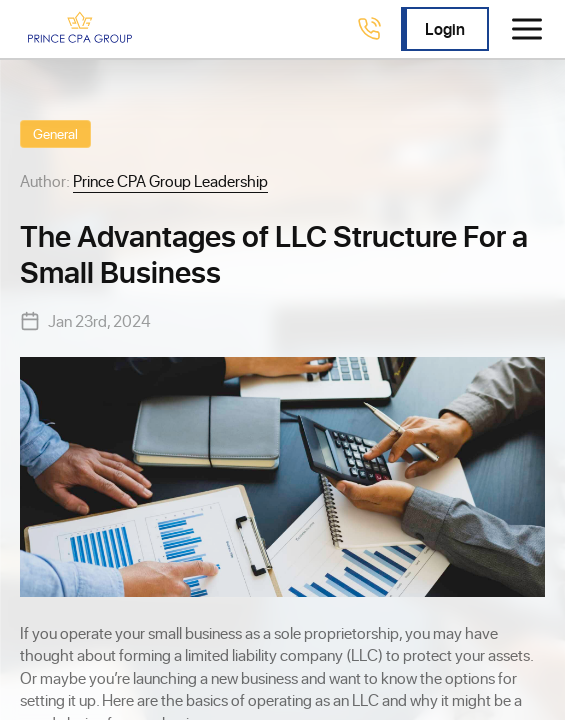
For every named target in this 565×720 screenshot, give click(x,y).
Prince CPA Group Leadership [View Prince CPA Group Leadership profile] (170, 180)
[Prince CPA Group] (80, 29)
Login (445, 28)
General (55, 133)
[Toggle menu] (527, 29)
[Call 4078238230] (369, 29)
